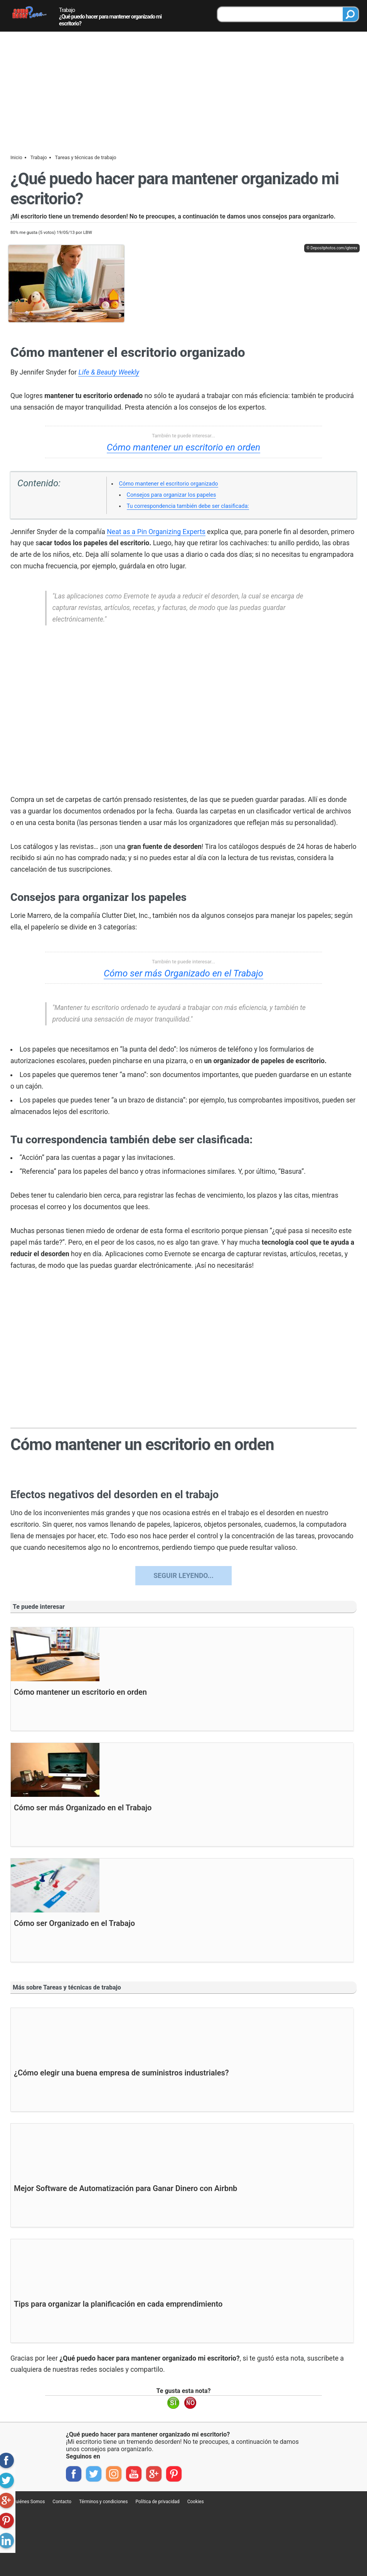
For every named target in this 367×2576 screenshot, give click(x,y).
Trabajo (67, 10)
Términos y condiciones (103, 2501)
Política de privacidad (157, 2501)
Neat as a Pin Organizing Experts (156, 532)
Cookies (195, 2501)
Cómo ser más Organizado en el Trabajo (183, 973)
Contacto (61, 2501)
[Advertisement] (183, 90)
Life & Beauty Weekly (108, 372)
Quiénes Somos (28, 2501)
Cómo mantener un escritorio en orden (183, 447)
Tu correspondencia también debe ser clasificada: (188, 506)
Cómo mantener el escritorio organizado (168, 484)
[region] (183, 711)
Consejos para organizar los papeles (171, 495)
